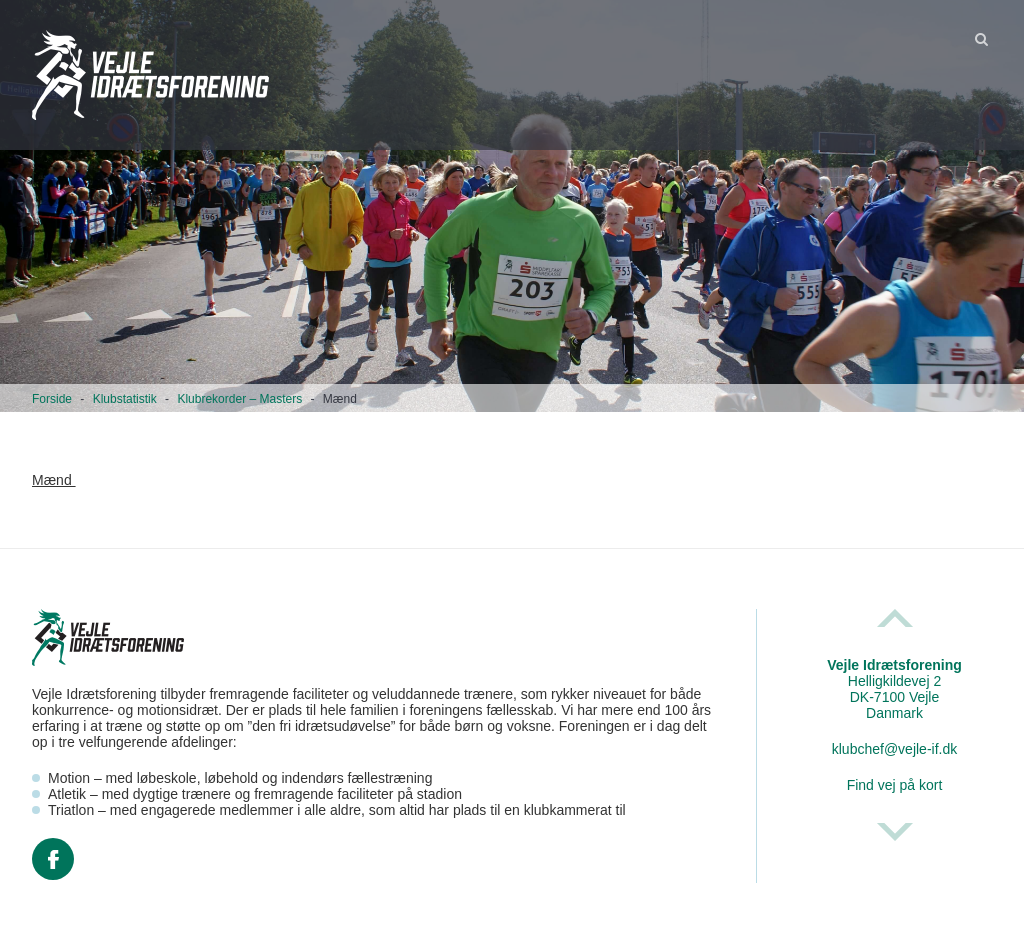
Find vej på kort (895, 785)
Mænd (54, 480)
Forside (52, 399)
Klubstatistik (125, 399)
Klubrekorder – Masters (239, 399)
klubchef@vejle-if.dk (895, 749)
